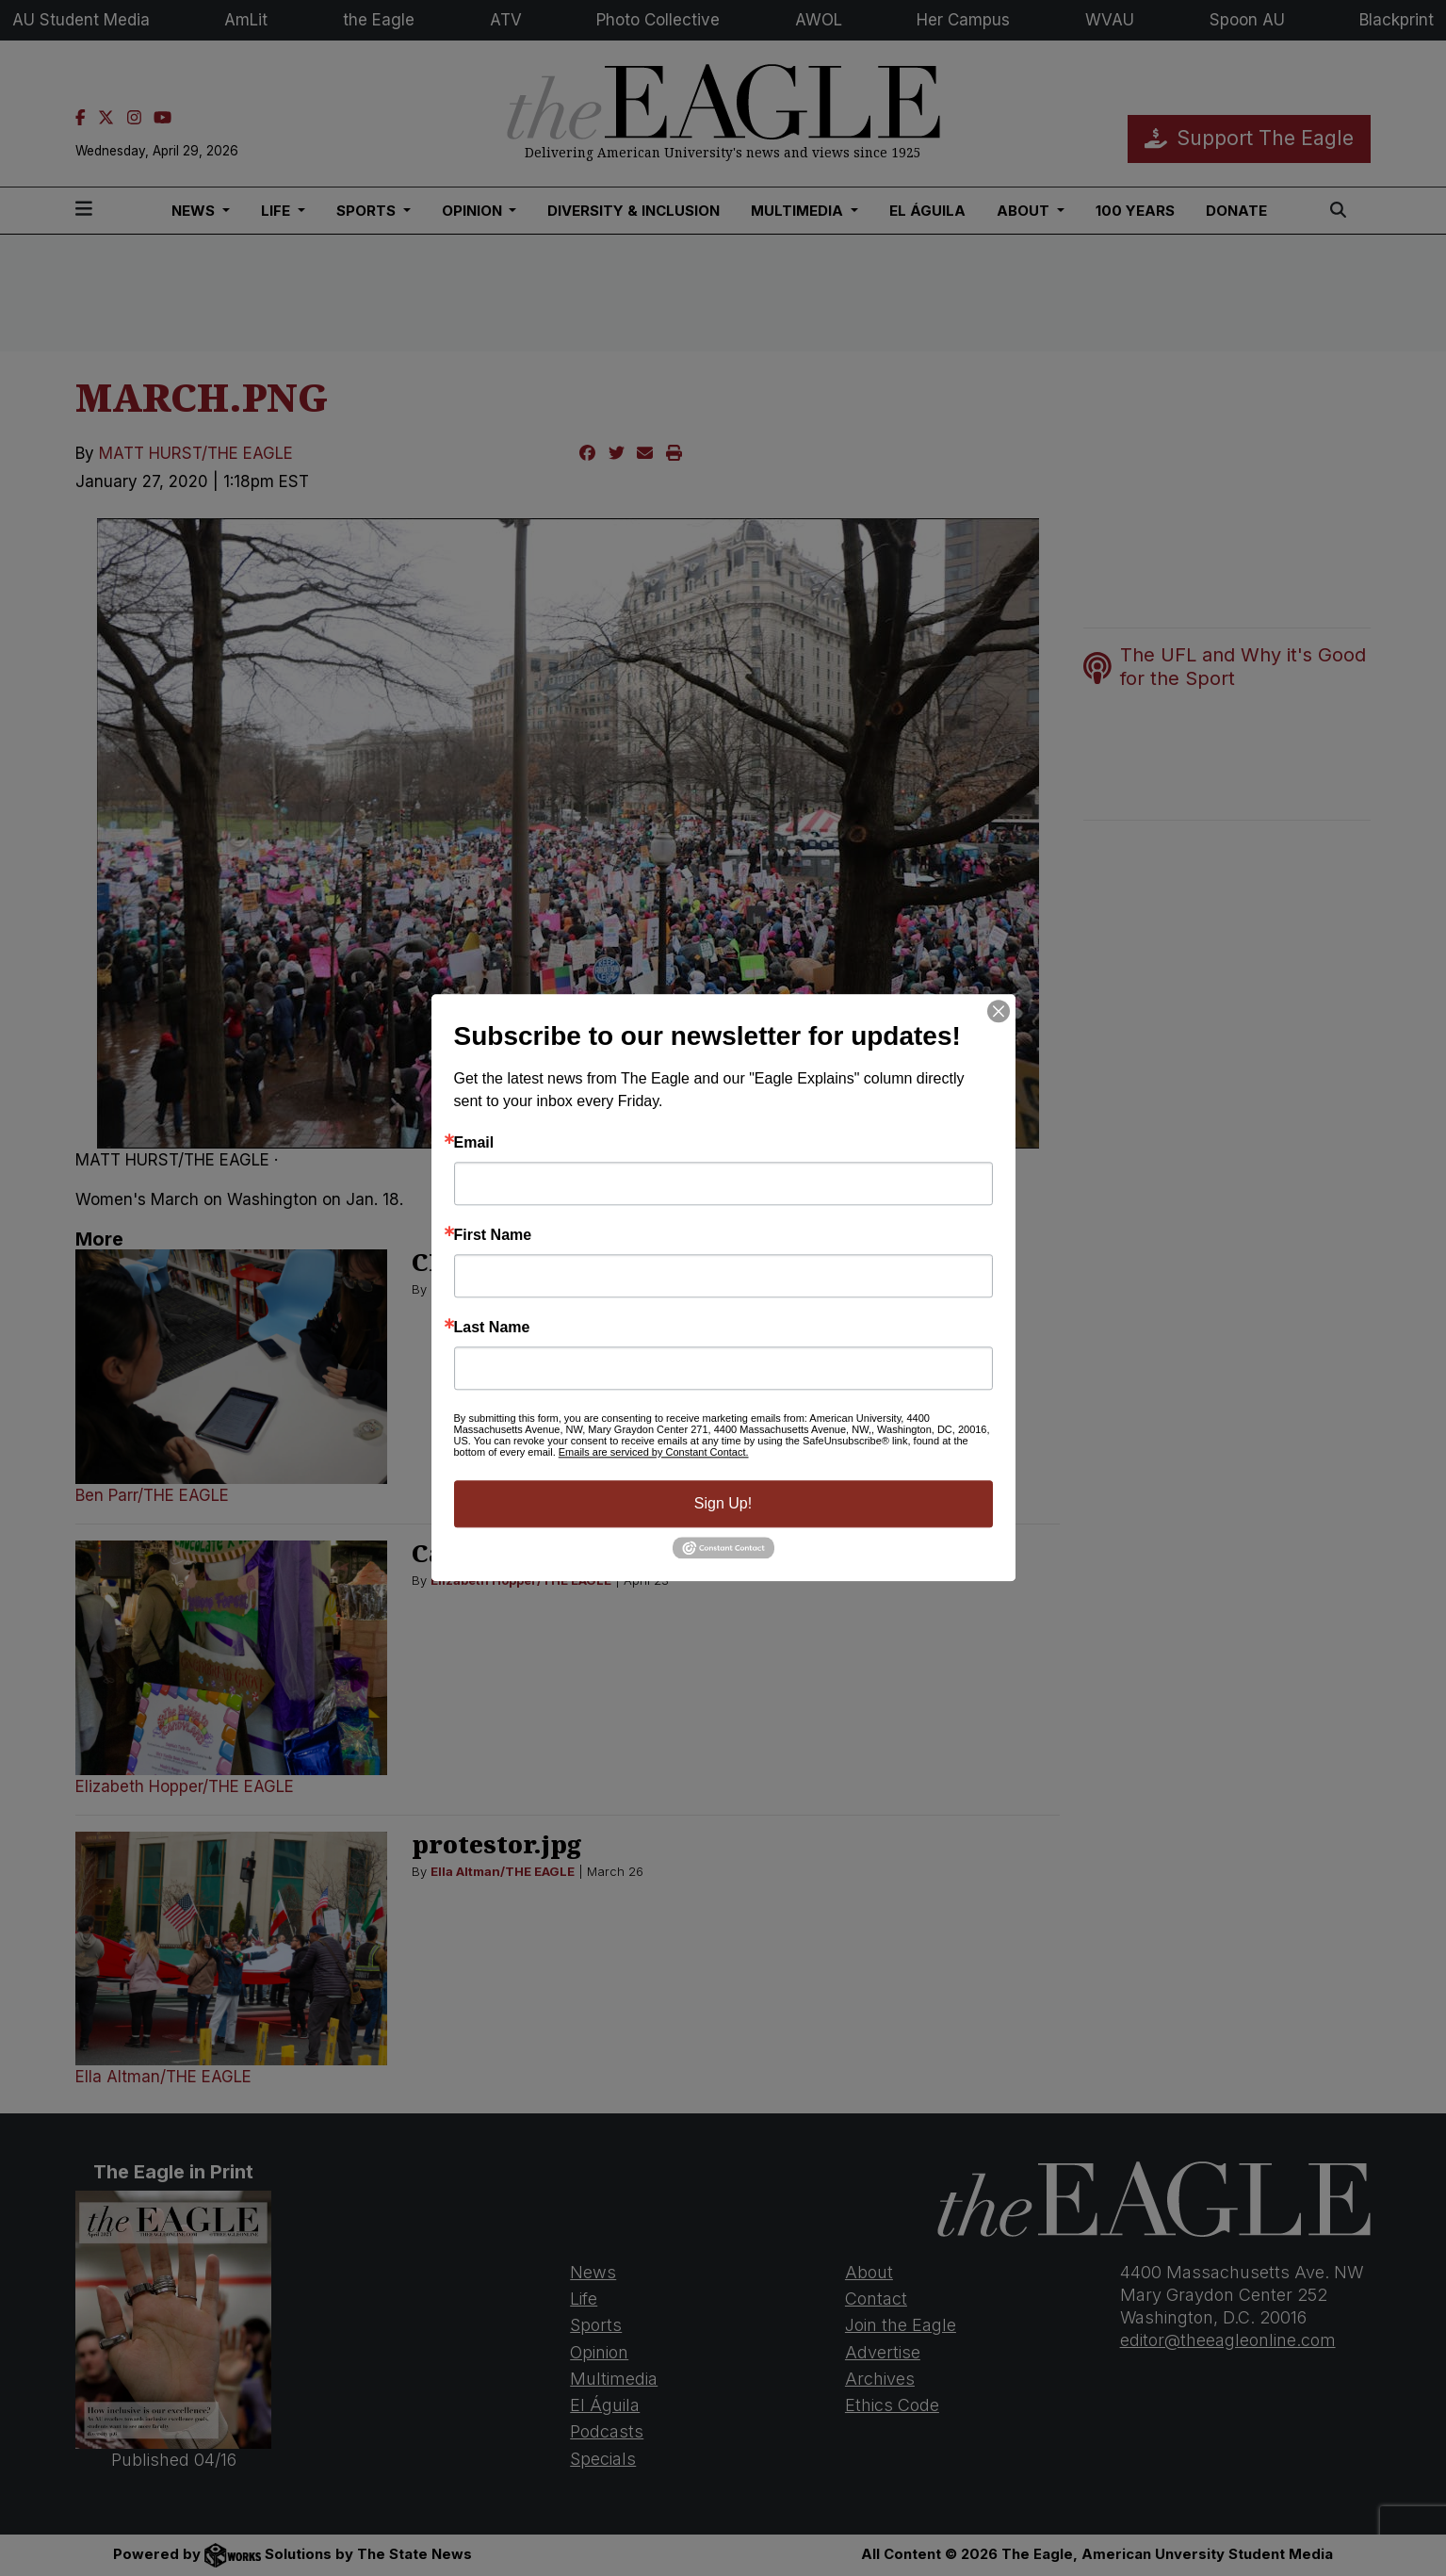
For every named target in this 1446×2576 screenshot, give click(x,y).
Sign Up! (723, 1503)
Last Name (492, 1327)
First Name (493, 1235)
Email (474, 1142)
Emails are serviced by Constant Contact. (654, 1452)
